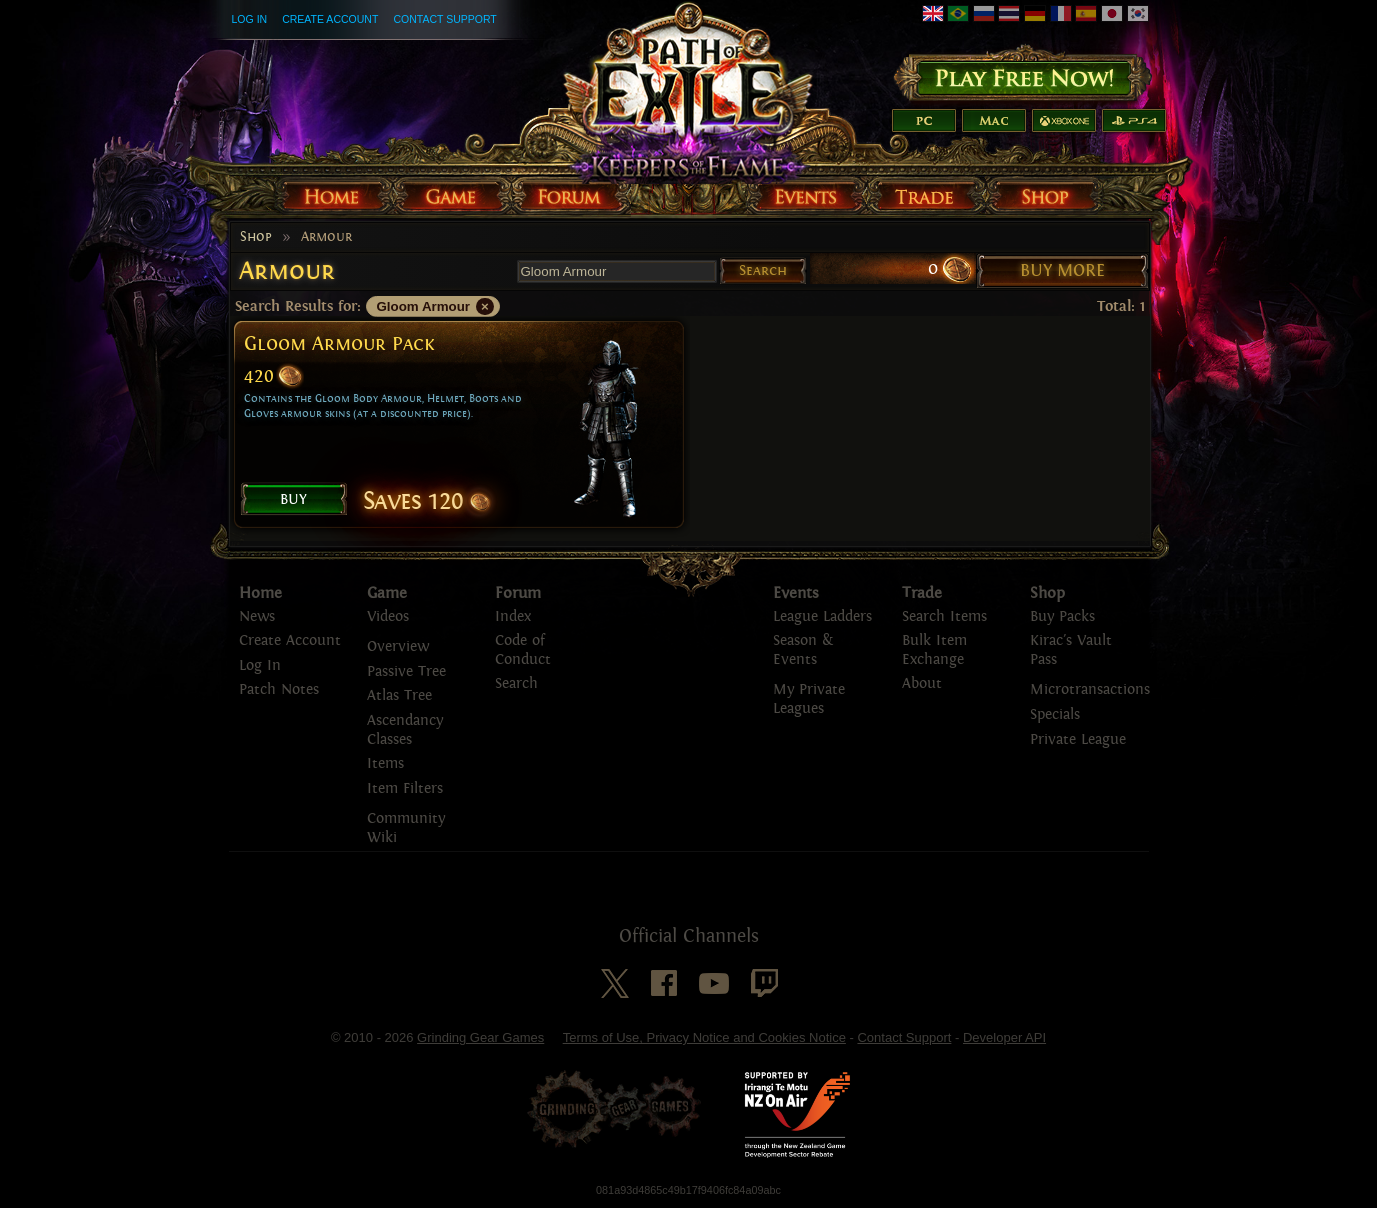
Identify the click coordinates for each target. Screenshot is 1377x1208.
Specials (1055, 714)
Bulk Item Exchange (934, 650)
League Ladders (822, 616)
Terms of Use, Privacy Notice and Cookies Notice (704, 1037)
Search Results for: (298, 306)
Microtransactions (1090, 689)
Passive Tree (406, 671)
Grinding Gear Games (480, 1037)
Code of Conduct (523, 650)
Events (796, 593)
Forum (518, 593)
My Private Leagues (809, 699)
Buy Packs (1062, 616)
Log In (250, 19)
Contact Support (444, 19)
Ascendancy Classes (405, 730)
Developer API (1004, 1037)
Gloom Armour (424, 306)
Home (260, 593)
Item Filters (405, 788)
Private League (1078, 739)
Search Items (944, 616)
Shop (256, 237)
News (257, 616)
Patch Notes (279, 689)
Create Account (330, 19)
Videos (388, 616)
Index (513, 616)
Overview (398, 646)
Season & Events (803, 650)
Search (763, 270)
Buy (293, 499)
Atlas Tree (399, 695)
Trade (922, 593)
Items (385, 763)
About (922, 683)
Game (387, 593)
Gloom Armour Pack (339, 344)
